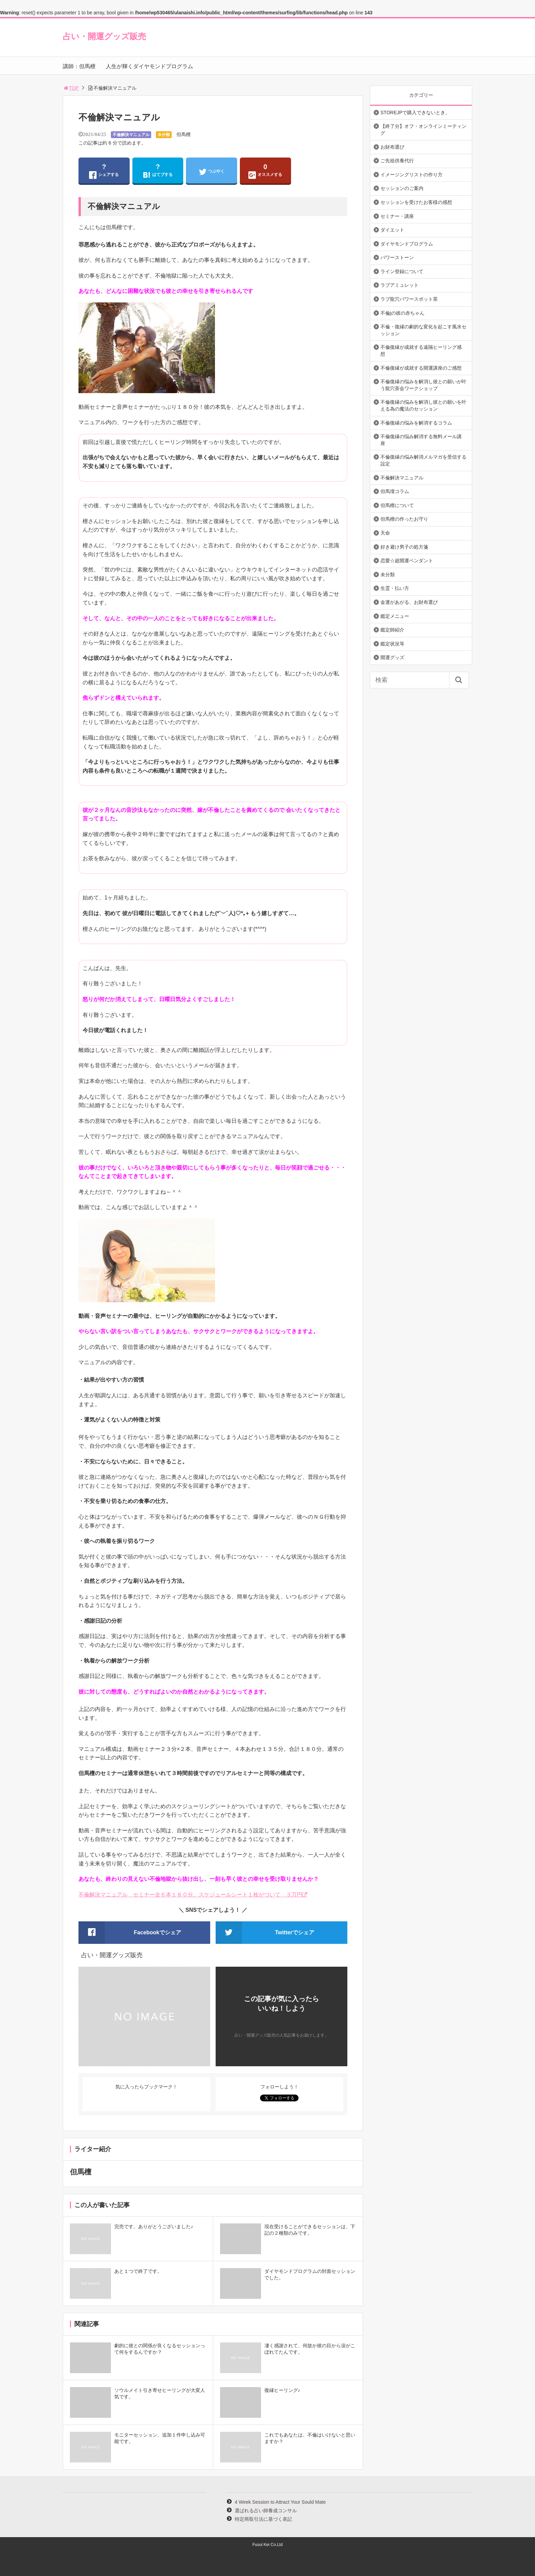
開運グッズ (392, 657)
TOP (71, 88)
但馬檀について (397, 505)
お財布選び (392, 147)
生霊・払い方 (394, 588)
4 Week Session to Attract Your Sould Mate (280, 2502)
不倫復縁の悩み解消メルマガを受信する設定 (423, 460)
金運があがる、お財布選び (409, 602)
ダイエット (392, 230)
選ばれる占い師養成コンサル (266, 2510)
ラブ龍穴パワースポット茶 (409, 299)
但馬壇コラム (394, 491)
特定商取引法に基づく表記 (263, 2519)
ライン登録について (401, 271)
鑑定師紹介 (392, 629)
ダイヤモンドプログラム (406, 244)
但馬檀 (183, 134)
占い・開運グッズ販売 (104, 36)
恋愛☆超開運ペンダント (406, 560)
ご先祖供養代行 (397, 160)
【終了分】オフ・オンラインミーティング (423, 129)
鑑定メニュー (394, 616)
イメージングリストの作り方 (411, 174)
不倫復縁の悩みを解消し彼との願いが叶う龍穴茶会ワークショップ (423, 385)
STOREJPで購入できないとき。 (415, 112)
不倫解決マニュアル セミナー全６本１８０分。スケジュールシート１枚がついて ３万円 (190, 1894)
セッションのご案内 (401, 188)
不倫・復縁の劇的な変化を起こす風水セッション (423, 330)
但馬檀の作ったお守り (404, 519)
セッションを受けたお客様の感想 (416, 202)
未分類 (164, 134)
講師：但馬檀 (79, 66)
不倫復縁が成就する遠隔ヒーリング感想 (421, 350)
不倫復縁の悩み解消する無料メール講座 (421, 440)
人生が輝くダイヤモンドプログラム (149, 66)
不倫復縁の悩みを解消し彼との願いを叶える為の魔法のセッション (423, 405)
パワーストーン (397, 257)
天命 (385, 533)
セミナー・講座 (397, 216)
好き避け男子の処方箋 (404, 547)
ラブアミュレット (399, 285)
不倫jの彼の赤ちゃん (402, 313)
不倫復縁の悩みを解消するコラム (416, 423)
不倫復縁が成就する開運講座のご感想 (421, 368)
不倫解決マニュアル (131, 134)
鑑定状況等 (392, 643)
